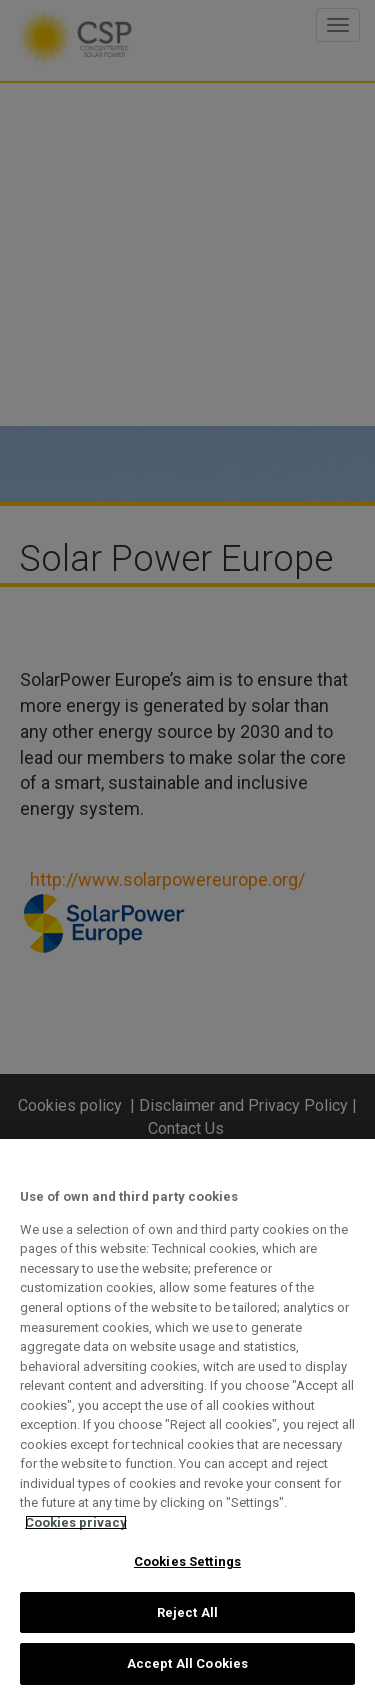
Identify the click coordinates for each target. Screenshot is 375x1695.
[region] (187, 1417)
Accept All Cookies (187, 1663)
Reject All (187, 1612)
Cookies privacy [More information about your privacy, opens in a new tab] (76, 1522)
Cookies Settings (187, 1561)
